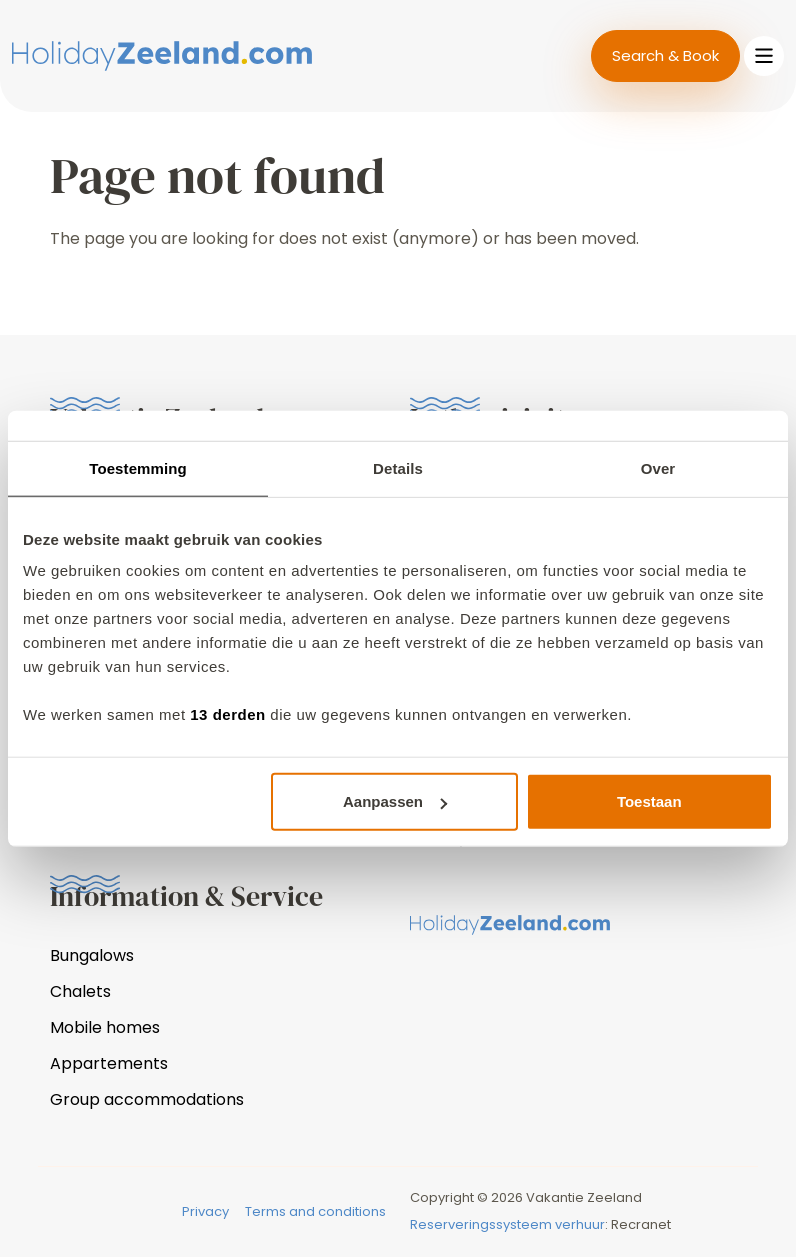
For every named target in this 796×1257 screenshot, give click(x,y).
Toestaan (649, 801)
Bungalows (92, 955)
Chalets (80, 991)
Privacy (205, 1211)
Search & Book (665, 55)
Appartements (109, 1063)
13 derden (227, 714)
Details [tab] (398, 467)
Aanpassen (395, 801)
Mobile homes (105, 1027)
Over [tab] (658, 467)
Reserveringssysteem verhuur (507, 1224)
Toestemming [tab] (138, 467)
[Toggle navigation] (764, 56)
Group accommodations (147, 1099)
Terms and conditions (315, 1211)
